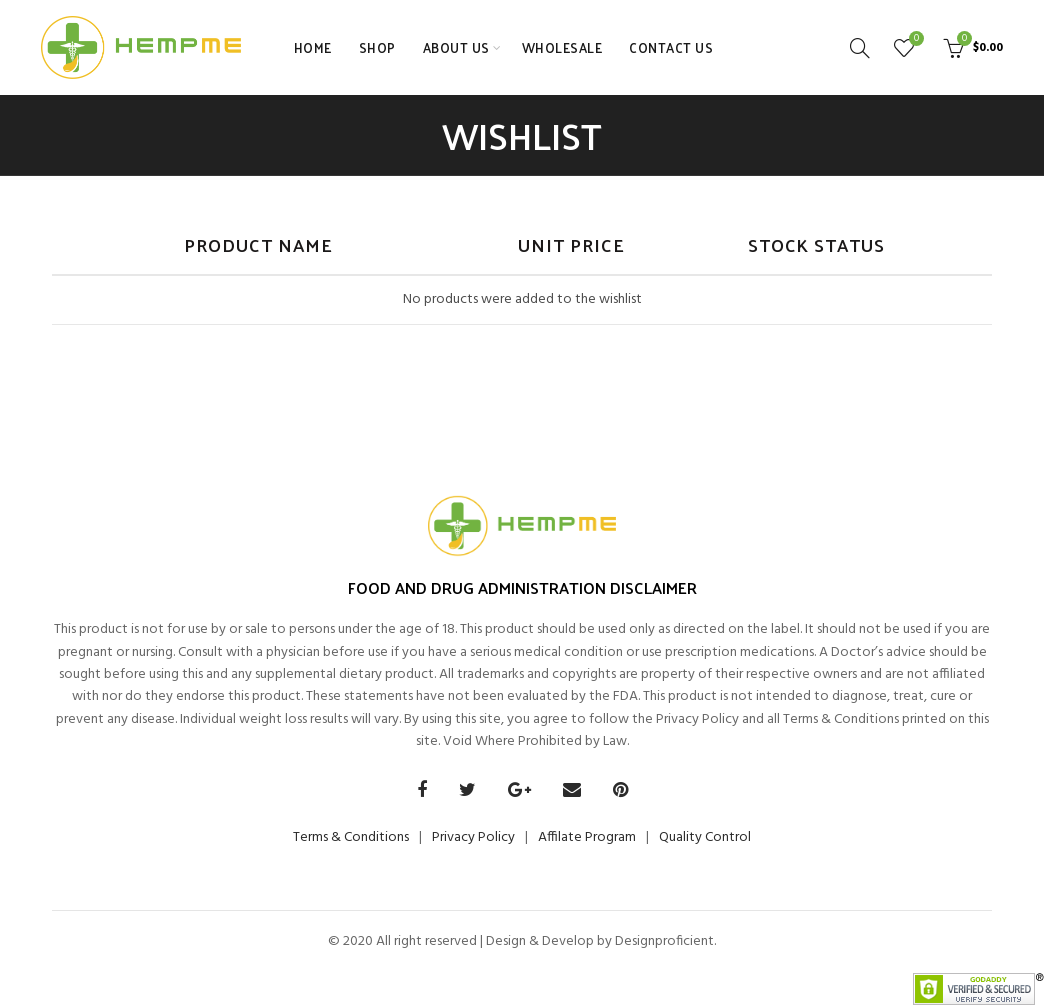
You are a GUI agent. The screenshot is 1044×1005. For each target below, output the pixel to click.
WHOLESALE (562, 47)
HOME (313, 47)
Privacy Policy (473, 837)
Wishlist (914, 39)
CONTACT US (671, 47)
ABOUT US (456, 47)
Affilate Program (587, 837)
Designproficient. (664, 941)
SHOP (377, 47)
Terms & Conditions (351, 837)
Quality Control (705, 837)
